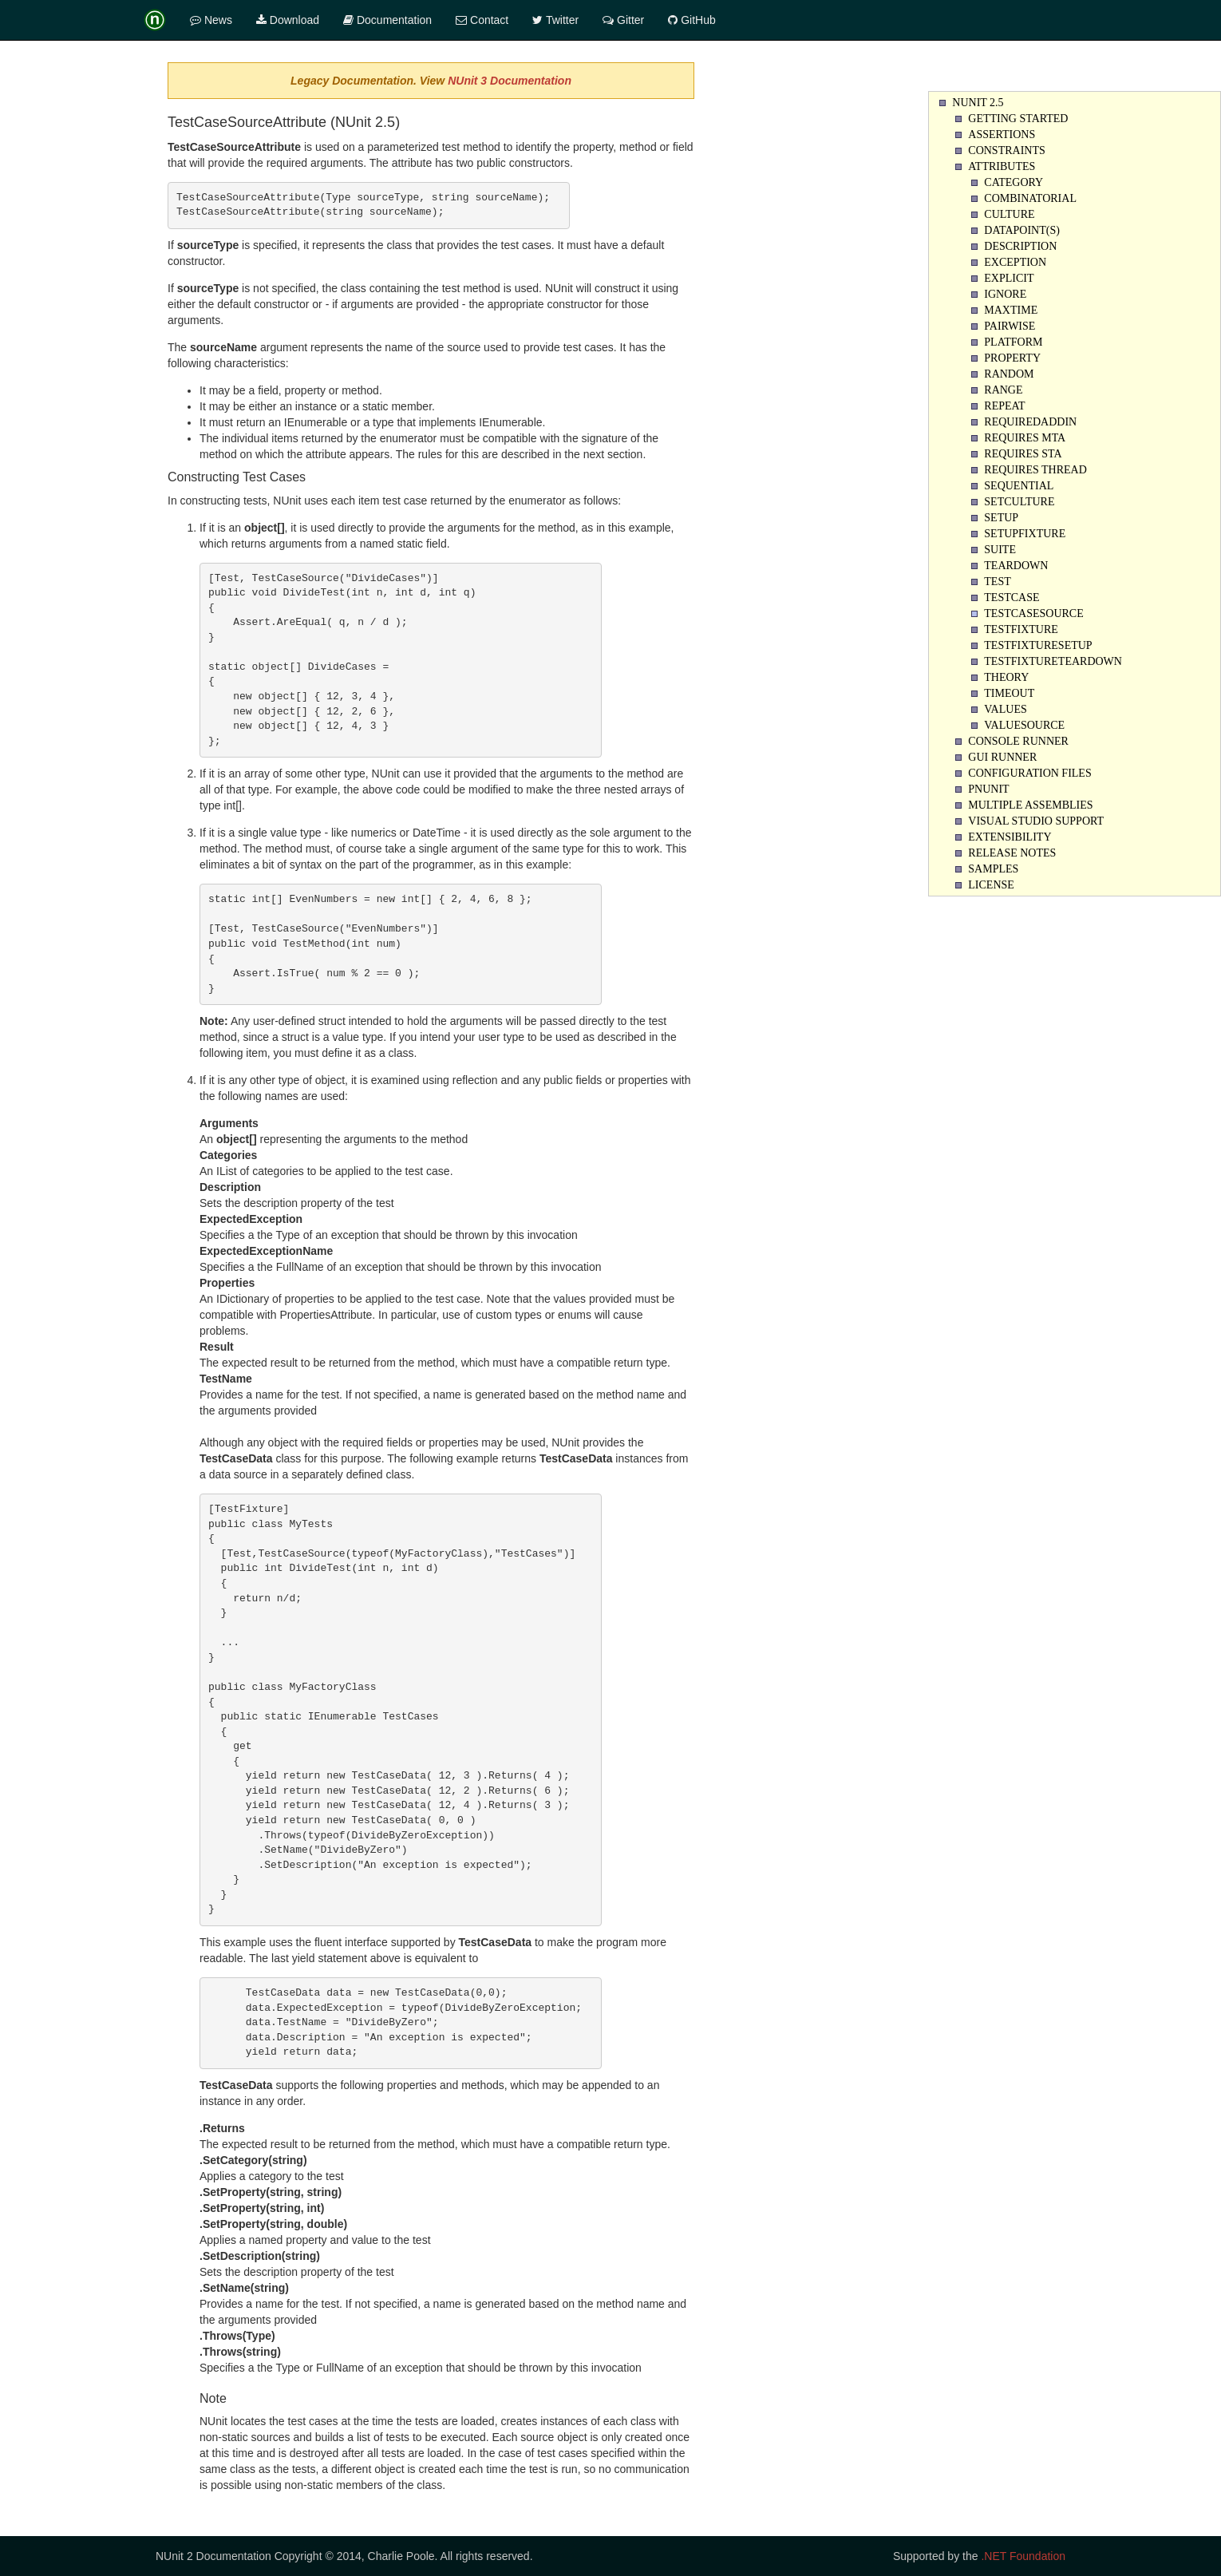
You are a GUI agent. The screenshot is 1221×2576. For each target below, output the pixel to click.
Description (1020, 246)
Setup (1001, 518)
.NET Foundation (1023, 2556)
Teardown (1016, 566)
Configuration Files (1029, 773)
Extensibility (1009, 837)
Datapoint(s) (1022, 230)
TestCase (1011, 597)
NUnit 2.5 (977, 103)
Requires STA (1022, 454)
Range (1003, 390)
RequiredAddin (1030, 422)
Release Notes (1012, 853)
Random (1008, 374)
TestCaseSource (1033, 613)
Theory (1006, 677)
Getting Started (1018, 119)
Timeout (1009, 693)
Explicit (1008, 278)
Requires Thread (1035, 470)
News (211, 20)
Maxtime (1010, 310)
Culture (1009, 214)
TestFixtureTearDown (1053, 661)
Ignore (1005, 294)
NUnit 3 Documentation (509, 80)
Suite (1000, 550)
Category (1013, 182)
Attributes (1001, 166)
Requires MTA (1024, 438)
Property (1012, 358)
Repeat (1004, 406)
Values (1005, 709)
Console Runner (1018, 741)
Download (287, 20)
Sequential (1018, 486)
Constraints (1006, 150)
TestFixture (1021, 629)
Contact (482, 20)
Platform (1013, 342)
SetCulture (1019, 502)
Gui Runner (1002, 757)
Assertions (1001, 134)
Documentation (387, 20)
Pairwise (1009, 326)
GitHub (691, 20)
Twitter (555, 20)
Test (997, 582)
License (991, 885)
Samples (993, 869)
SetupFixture (1024, 534)
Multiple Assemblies (1030, 805)
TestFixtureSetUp (1038, 645)
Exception (1015, 262)
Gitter (623, 20)
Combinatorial (1030, 198)
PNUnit (988, 789)
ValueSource (1024, 725)
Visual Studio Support (1036, 821)
